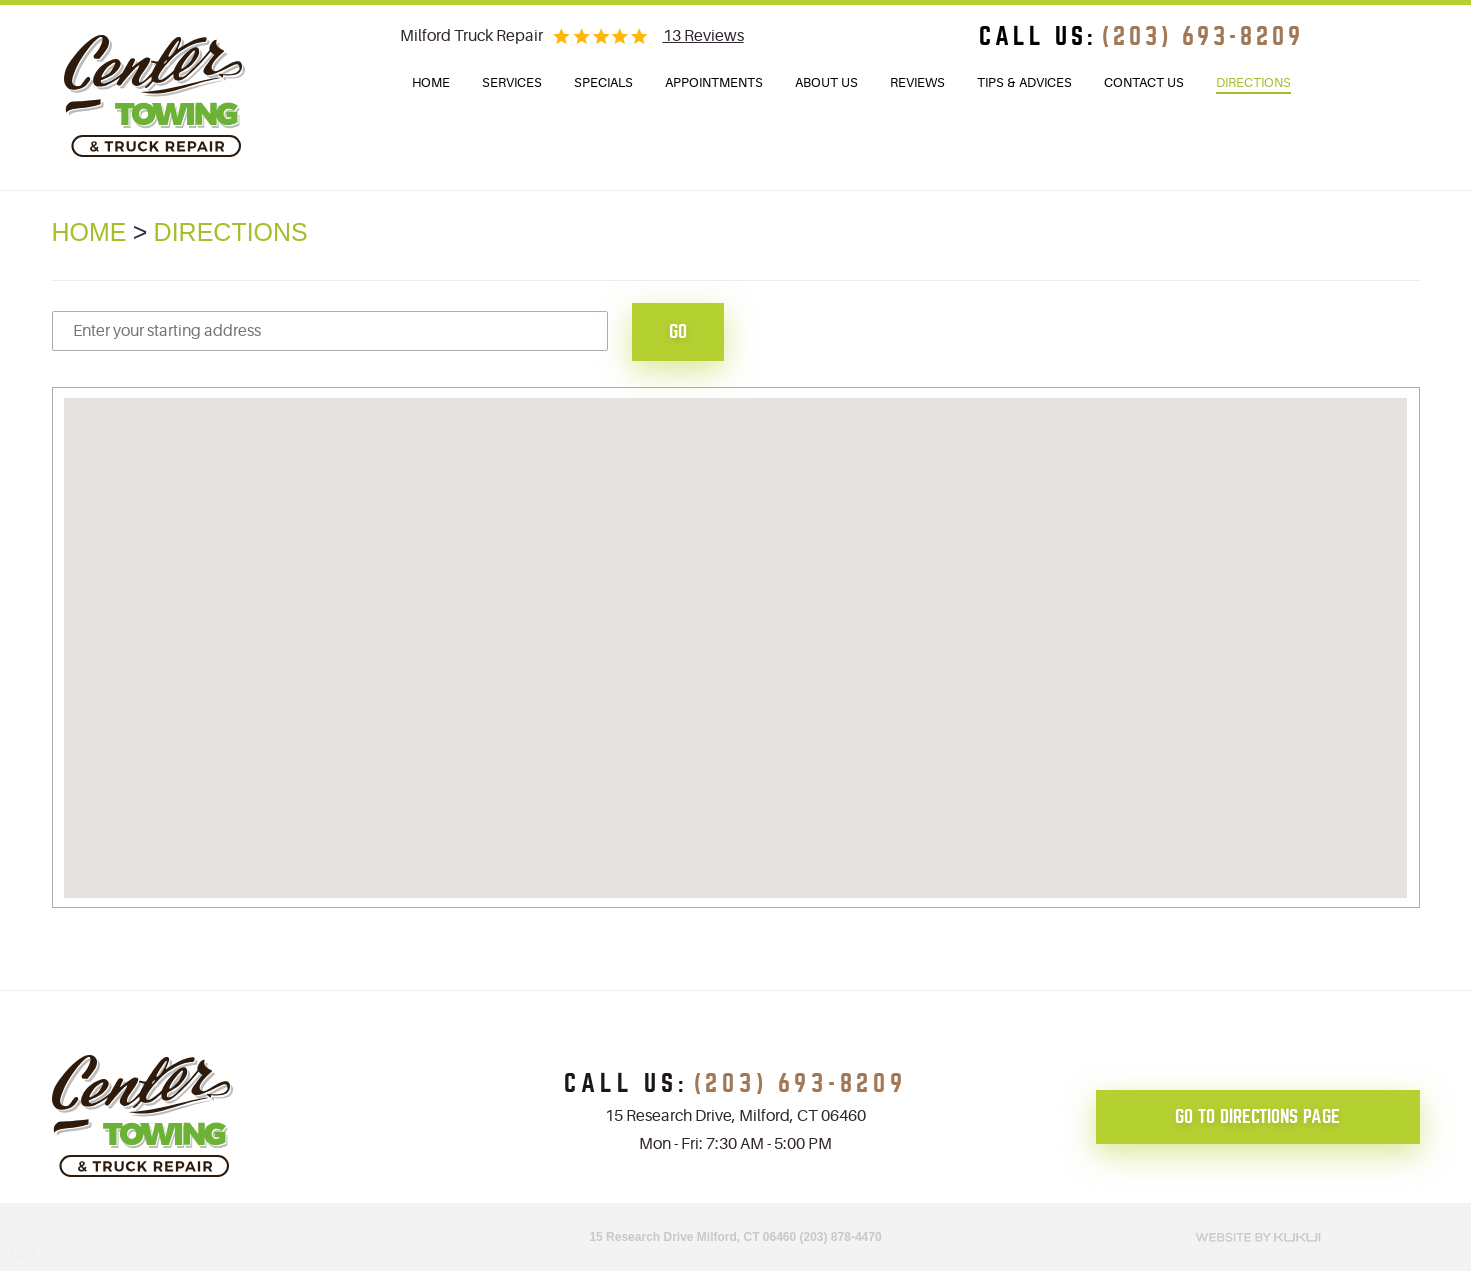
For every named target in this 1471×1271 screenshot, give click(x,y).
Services (512, 82)
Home (431, 82)
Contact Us (1144, 82)
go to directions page (1257, 1116)
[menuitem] (431, 83)
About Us (826, 82)
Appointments (714, 82)
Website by (1258, 1235)
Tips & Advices (1024, 82)
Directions (1253, 82)
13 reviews (703, 36)
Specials (603, 82)
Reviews (917, 82)
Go (678, 331)
